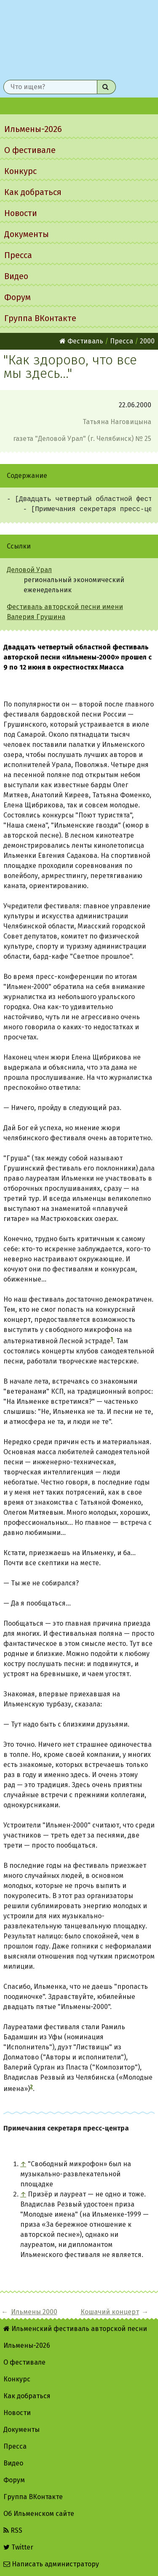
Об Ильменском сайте (38, 2514)
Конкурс (20, 171)
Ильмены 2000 (34, 2312)
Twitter (18, 2547)
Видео (16, 276)
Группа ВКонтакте (40, 318)
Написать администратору (51, 2564)
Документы (26, 234)
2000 (147, 341)
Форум (17, 297)
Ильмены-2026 (33, 129)
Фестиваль (81, 341)
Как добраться (33, 192)
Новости (20, 213)
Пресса (18, 255)
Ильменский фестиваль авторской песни (79, 38)
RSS (12, 2530)
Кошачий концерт (109, 2312)
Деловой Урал (29, 570)
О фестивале (30, 150)
